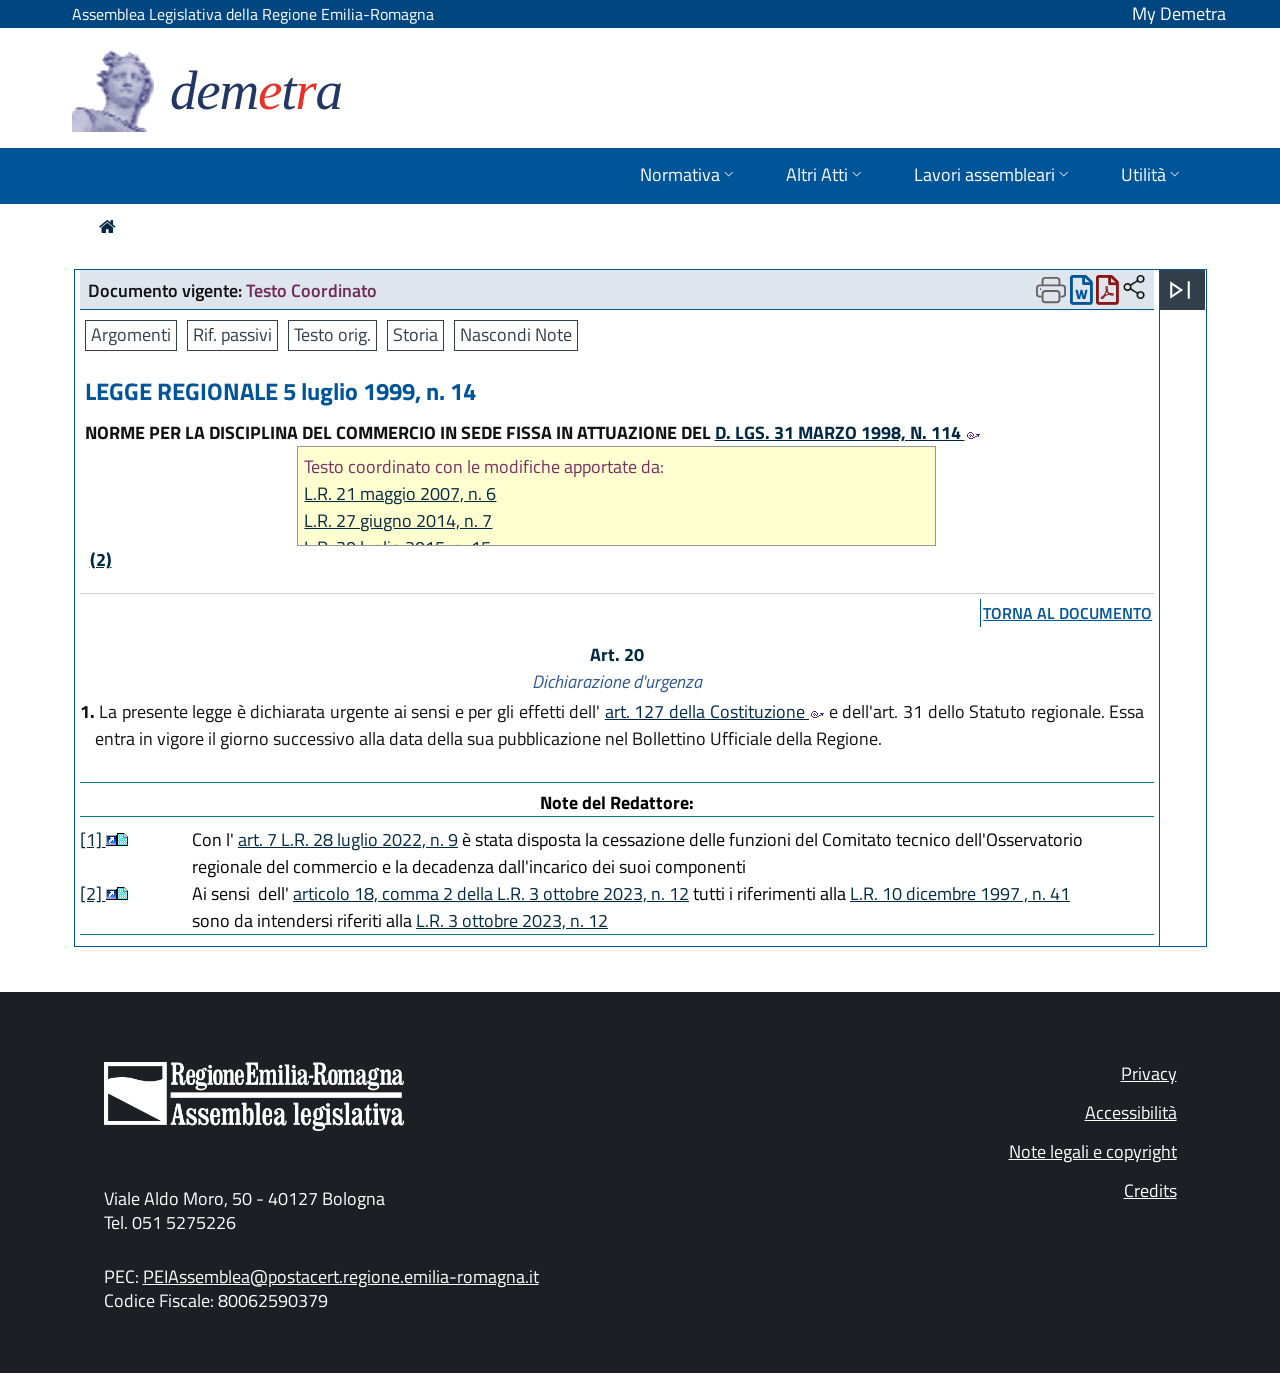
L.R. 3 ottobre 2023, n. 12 (512, 920)
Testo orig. (332, 334)
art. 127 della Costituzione (714, 711)
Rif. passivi (232, 334)
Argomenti (131, 334)
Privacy (1149, 1073)
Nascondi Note (516, 334)
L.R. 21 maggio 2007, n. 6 (400, 493)
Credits (1150, 1190)
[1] (93, 839)
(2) (101, 559)
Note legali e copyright (1093, 1151)
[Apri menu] (1180, 290)
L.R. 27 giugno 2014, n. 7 (398, 520)
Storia (415, 334)
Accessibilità (1131, 1112)
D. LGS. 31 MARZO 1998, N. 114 (847, 432)
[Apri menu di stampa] (1051, 290)
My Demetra (1179, 13)
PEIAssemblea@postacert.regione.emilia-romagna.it (341, 1276)
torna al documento (1067, 613)
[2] (93, 893)
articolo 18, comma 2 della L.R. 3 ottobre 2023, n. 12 (491, 893)
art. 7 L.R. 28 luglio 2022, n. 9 (348, 839)
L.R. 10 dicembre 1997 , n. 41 (960, 893)
